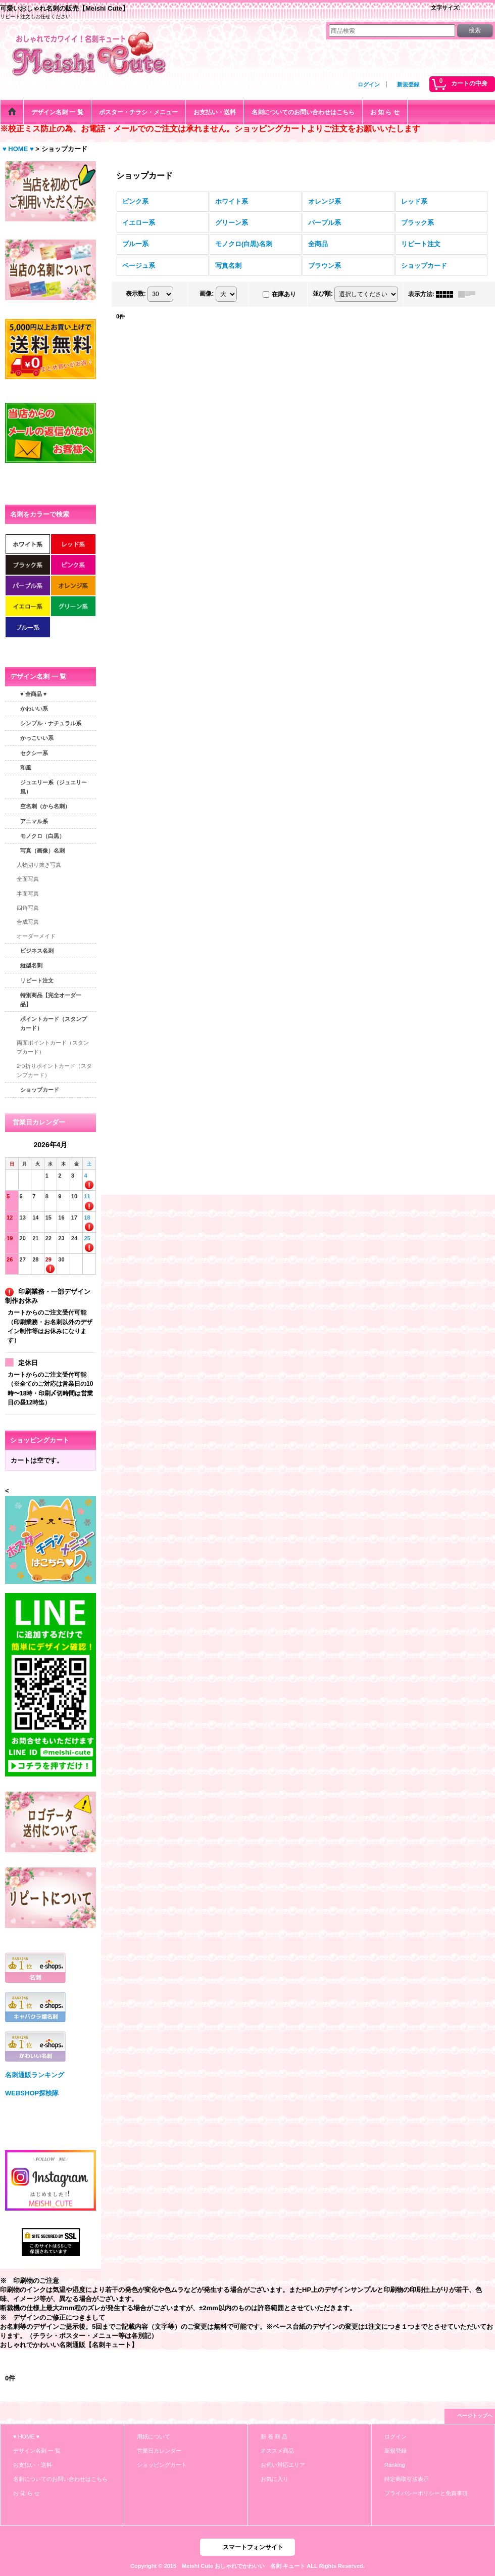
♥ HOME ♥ (26, 2436)
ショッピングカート (162, 2465)
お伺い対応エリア (283, 2465)
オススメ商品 (277, 2451)
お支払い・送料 (32, 2465)
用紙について (153, 2436)
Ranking (394, 2465)
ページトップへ (474, 2415)
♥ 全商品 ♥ (33, 694)
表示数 (136, 293)
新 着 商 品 (274, 2436)
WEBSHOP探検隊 (32, 2093)
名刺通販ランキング (34, 2075)
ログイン (369, 84)
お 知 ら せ (26, 2493)
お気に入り (274, 2479)
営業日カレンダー (159, 2451)
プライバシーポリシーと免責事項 (426, 2493)
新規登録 (408, 84)
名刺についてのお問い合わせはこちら (60, 2479)
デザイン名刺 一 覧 (37, 2451)
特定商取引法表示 (406, 2479)
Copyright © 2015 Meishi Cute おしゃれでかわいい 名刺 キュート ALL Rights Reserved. (247, 2566)
